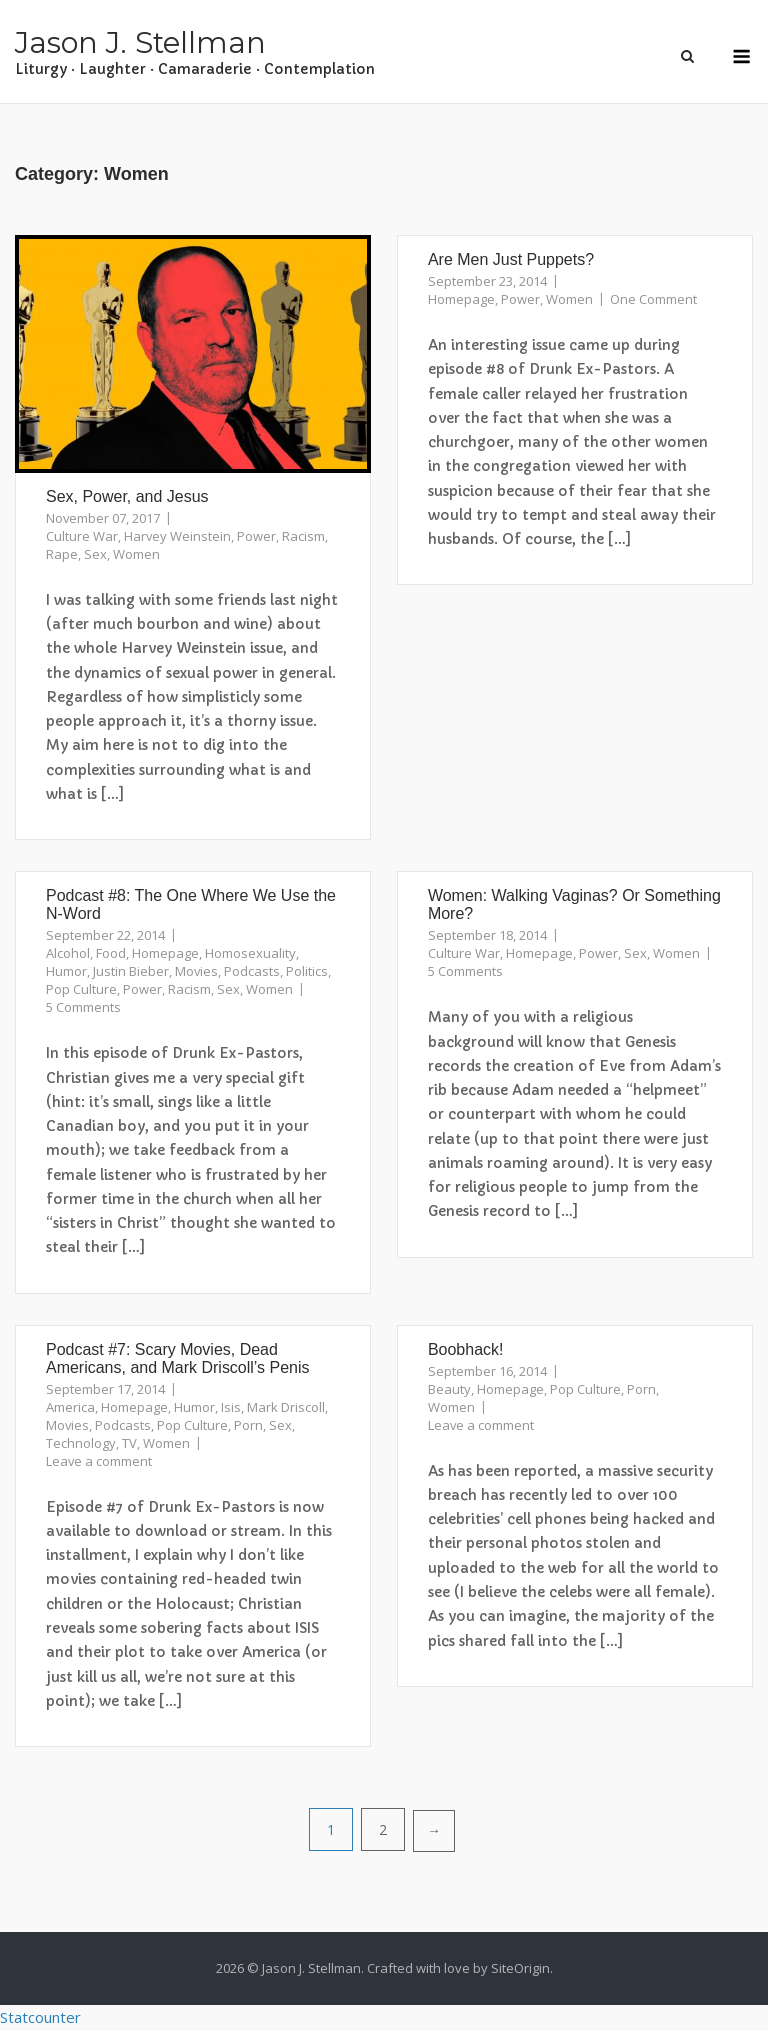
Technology (81, 1443)
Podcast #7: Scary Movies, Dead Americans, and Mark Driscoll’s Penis (178, 1358)
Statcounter (40, 2017)
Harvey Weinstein (177, 536)
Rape (62, 554)
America (70, 1407)
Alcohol (68, 953)
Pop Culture (81, 989)
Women (136, 554)
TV (129, 1443)
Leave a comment (99, 1461)
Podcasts (252, 971)
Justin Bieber (131, 971)
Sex (95, 554)
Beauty (449, 1389)
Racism (303, 536)
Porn (248, 1425)
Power (256, 536)
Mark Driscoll (286, 1407)
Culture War (82, 536)
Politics (307, 971)
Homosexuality (250, 953)
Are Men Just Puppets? (511, 259)
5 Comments (83, 1007)
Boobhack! (466, 1349)
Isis (231, 1407)
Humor (66, 971)
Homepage (461, 299)
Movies (196, 971)
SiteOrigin (520, 1968)
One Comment (653, 299)
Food (111, 953)
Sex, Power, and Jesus (127, 496)
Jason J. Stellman (140, 42)
